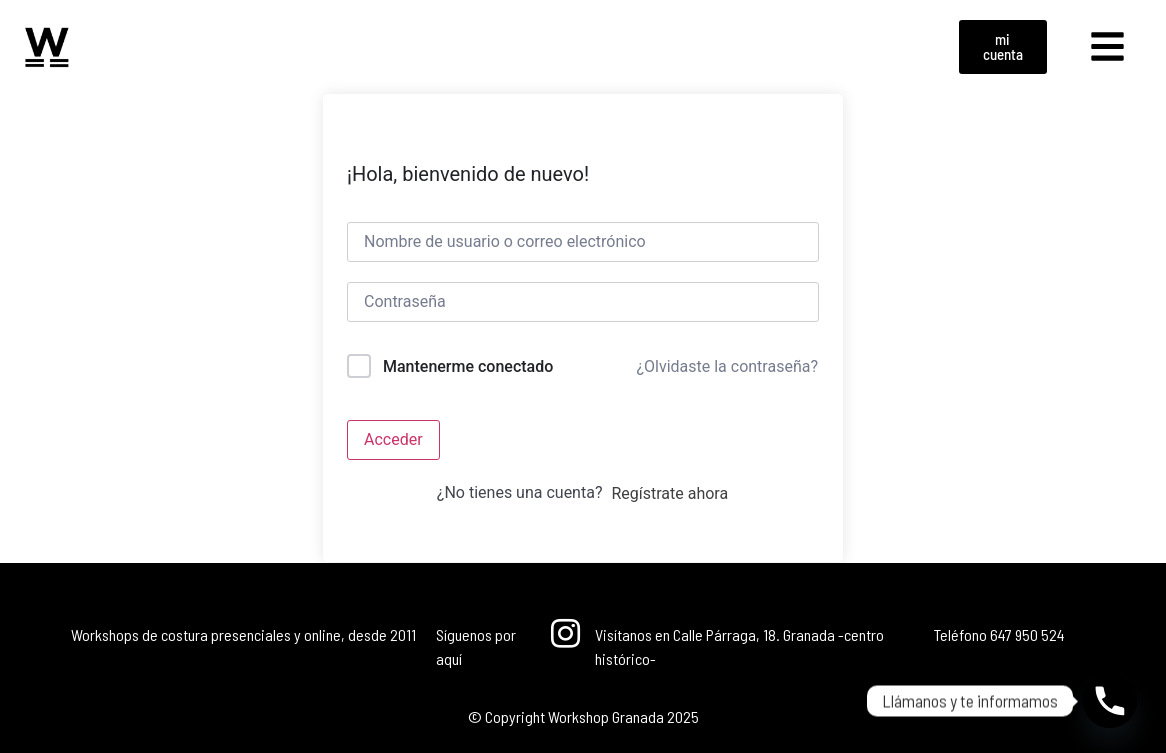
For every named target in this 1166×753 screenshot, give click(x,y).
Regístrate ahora (669, 493)
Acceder (393, 439)
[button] (1108, 47)
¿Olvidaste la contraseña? (727, 366)
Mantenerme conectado (468, 366)
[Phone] (1110, 701)
